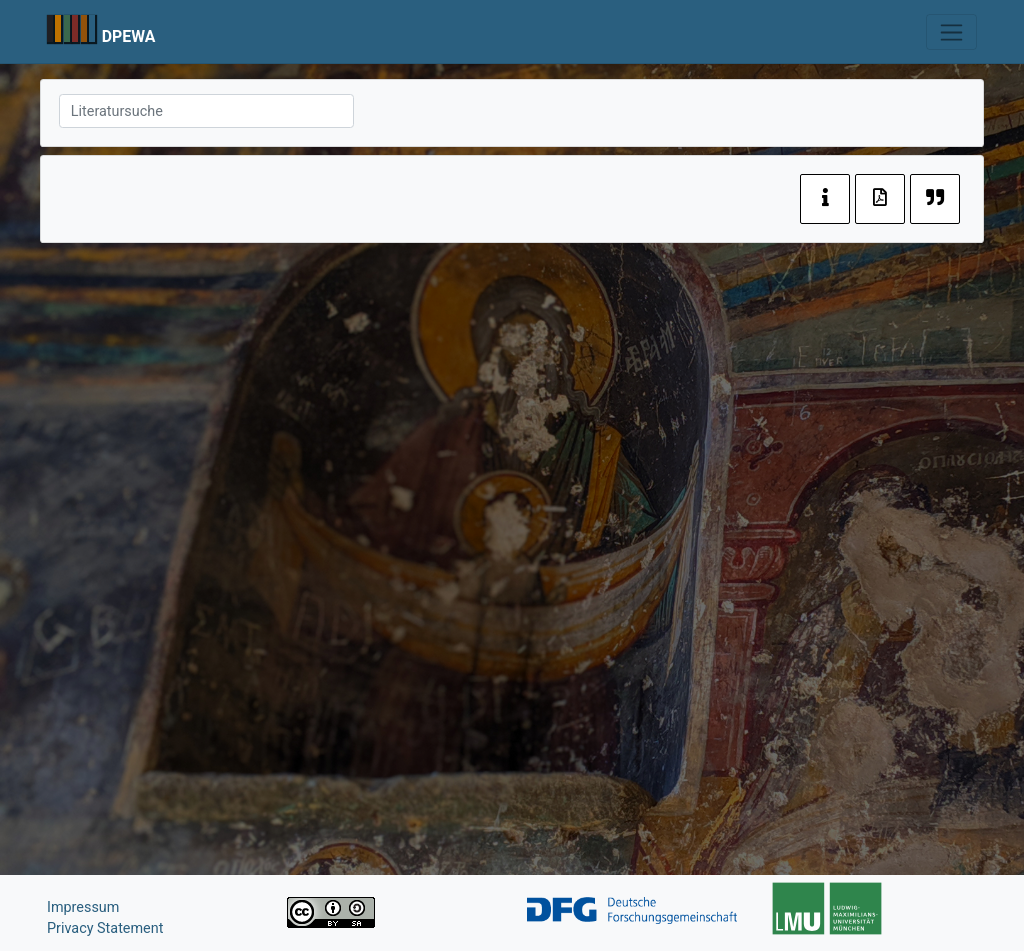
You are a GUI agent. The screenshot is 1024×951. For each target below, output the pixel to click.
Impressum (83, 907)
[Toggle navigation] (951, 32)
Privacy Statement (105, 928)
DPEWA (129, 36)
